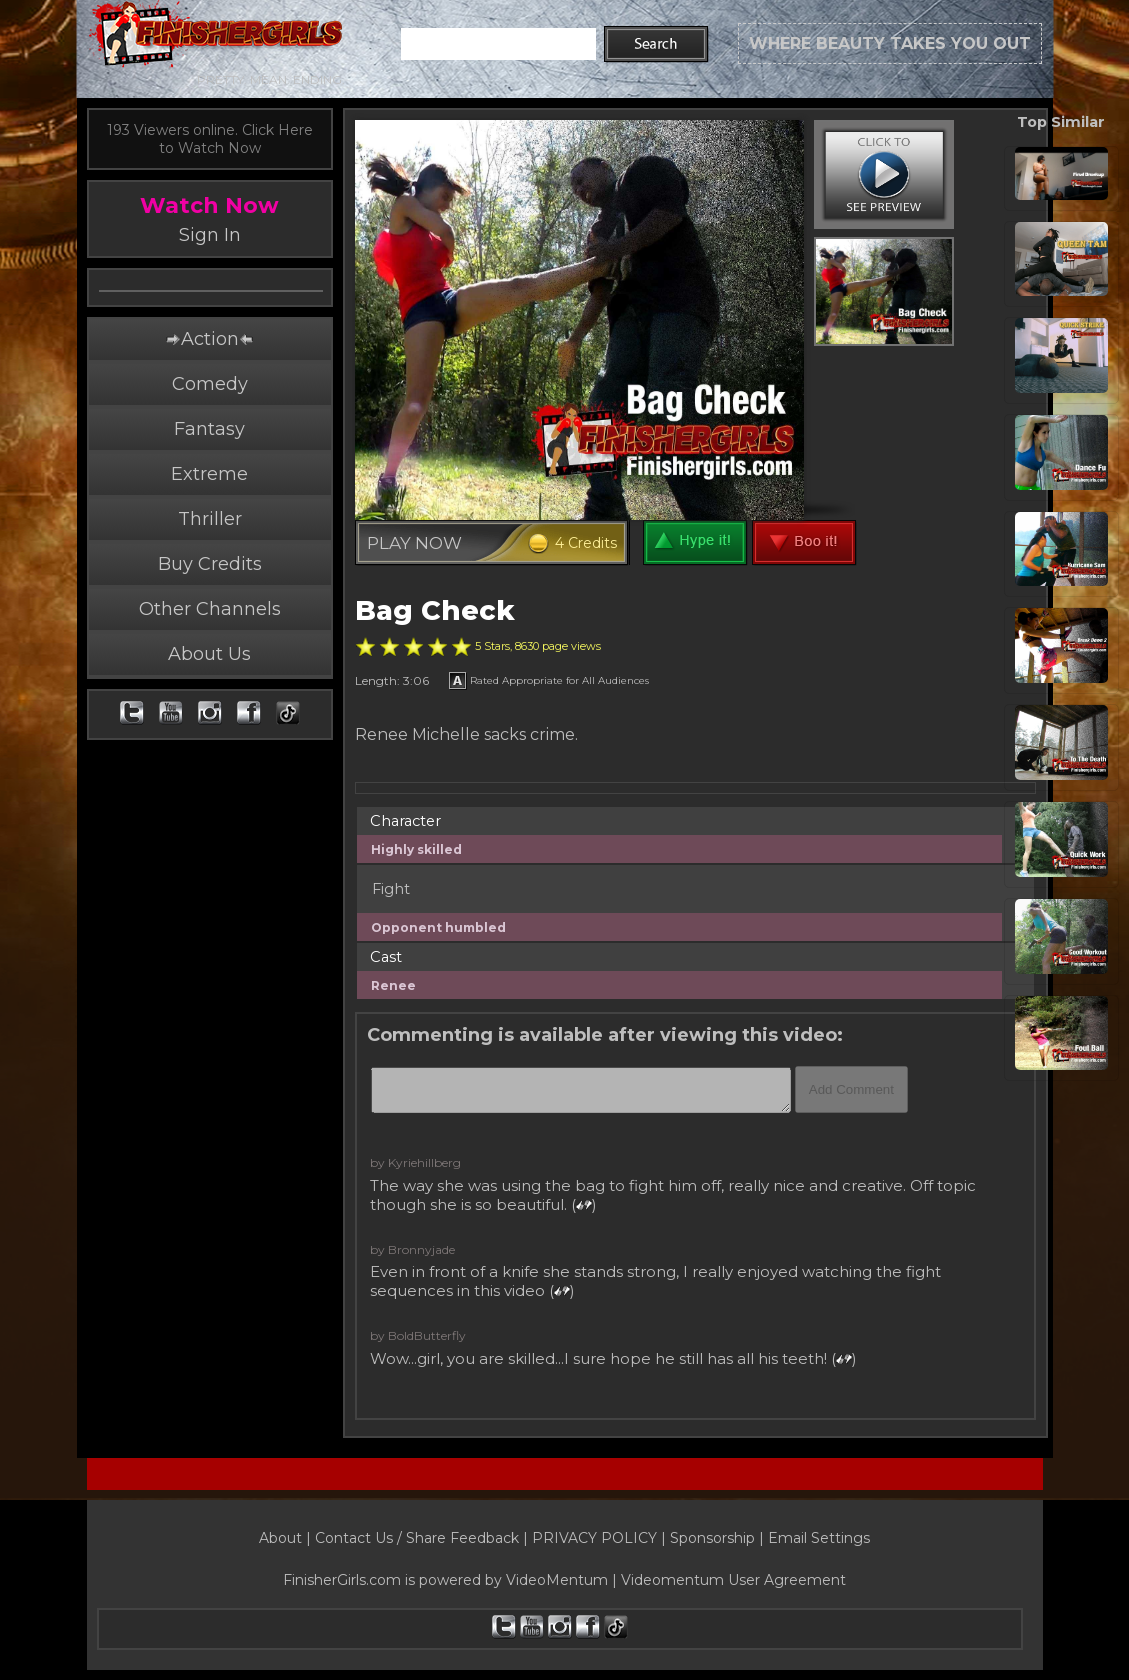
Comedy (210, 427)
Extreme (209, 517)
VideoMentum (557, 1580)
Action (209, 382)
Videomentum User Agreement (733, 1580)
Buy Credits (210, 607)
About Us (209, 697)
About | (287, 1538)
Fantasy (209, 472)
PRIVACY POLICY (594, 1538)
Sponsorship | (719, 1538)
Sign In (210, 235)
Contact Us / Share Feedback (417, 1538)
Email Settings (819, 1538)
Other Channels (210, 652)
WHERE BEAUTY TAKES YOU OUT (890, 43)
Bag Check (435, 610)
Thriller (210, 562)
